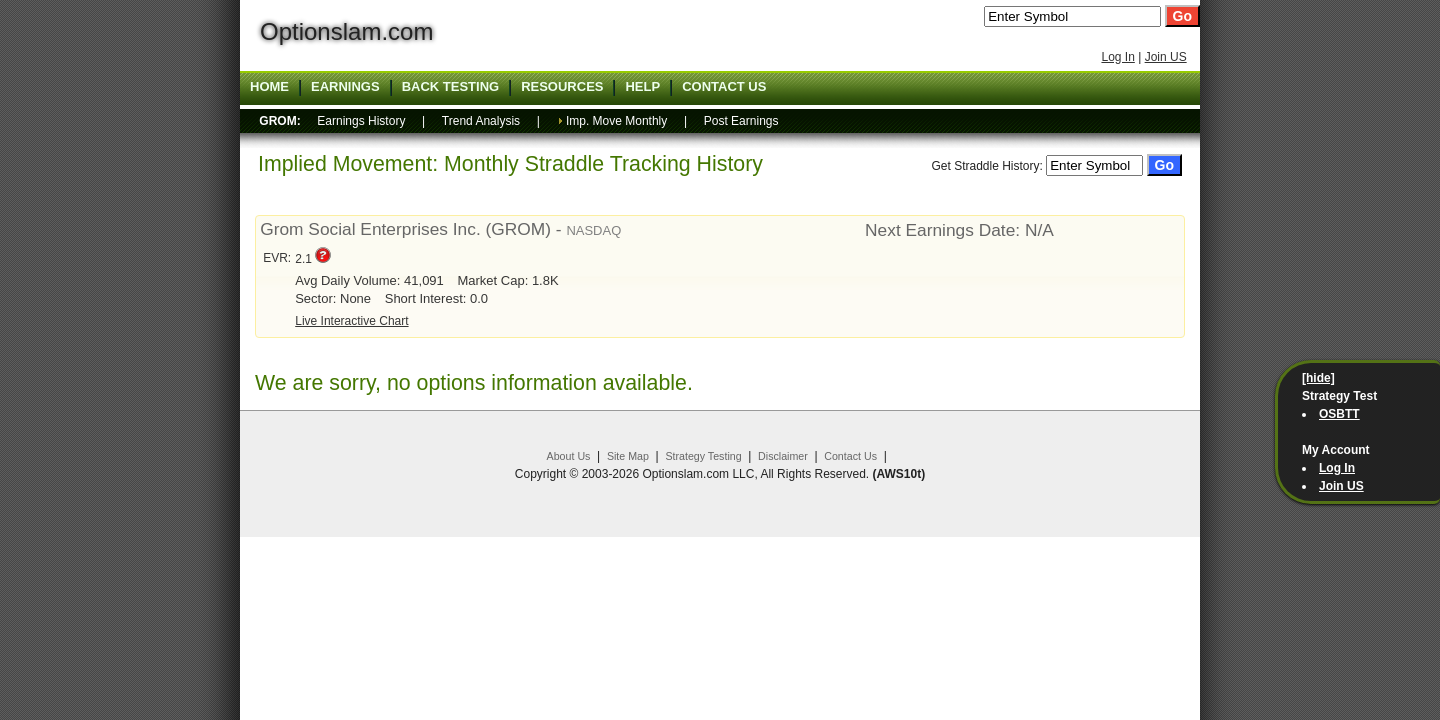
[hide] (1318, 378)
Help (642, 87)
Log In (1117, 57)
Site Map (628, 456)
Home (269, 87)
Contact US (724, 87)
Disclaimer (783, 456)
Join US (1166, 57)
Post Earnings (741, 121)
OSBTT (1339, 414)
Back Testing (451, 87)
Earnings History (361, 121)
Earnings (345, 87)
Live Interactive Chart (351, 321)
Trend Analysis (481, 121)
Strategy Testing (703, 456)
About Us (569, 456)
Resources (562, 87)
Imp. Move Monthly (616, 121)
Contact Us (850, 456)
